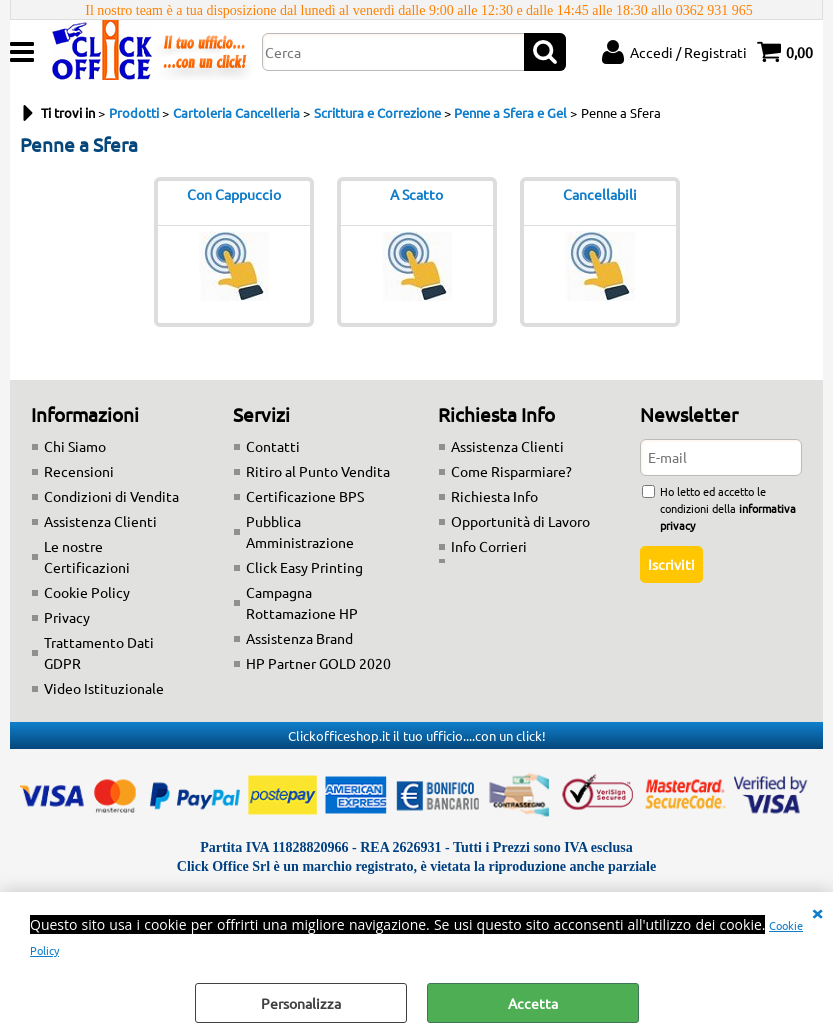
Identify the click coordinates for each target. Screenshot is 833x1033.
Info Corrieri (489, 546)
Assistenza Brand (299, 638)
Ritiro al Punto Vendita (318, 471)
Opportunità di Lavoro (520, 521)
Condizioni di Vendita (111, 496)
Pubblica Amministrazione (300, 531)
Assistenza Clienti (100, 521)
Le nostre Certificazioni (87, 556)
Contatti (273, 446)
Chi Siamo (75, 446)
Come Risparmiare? (511, 471)
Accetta (533, 1003)
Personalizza (301, 1003)
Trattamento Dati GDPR (99, 652)
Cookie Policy (87, 592)
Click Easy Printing (304, 567)
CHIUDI (817, 912)
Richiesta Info (494, 496)
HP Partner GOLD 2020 (318, 663)
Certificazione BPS (305, 496)
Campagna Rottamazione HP (302, 602)
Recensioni (79, 471)
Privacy (67, 617)
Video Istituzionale (104, 688)
